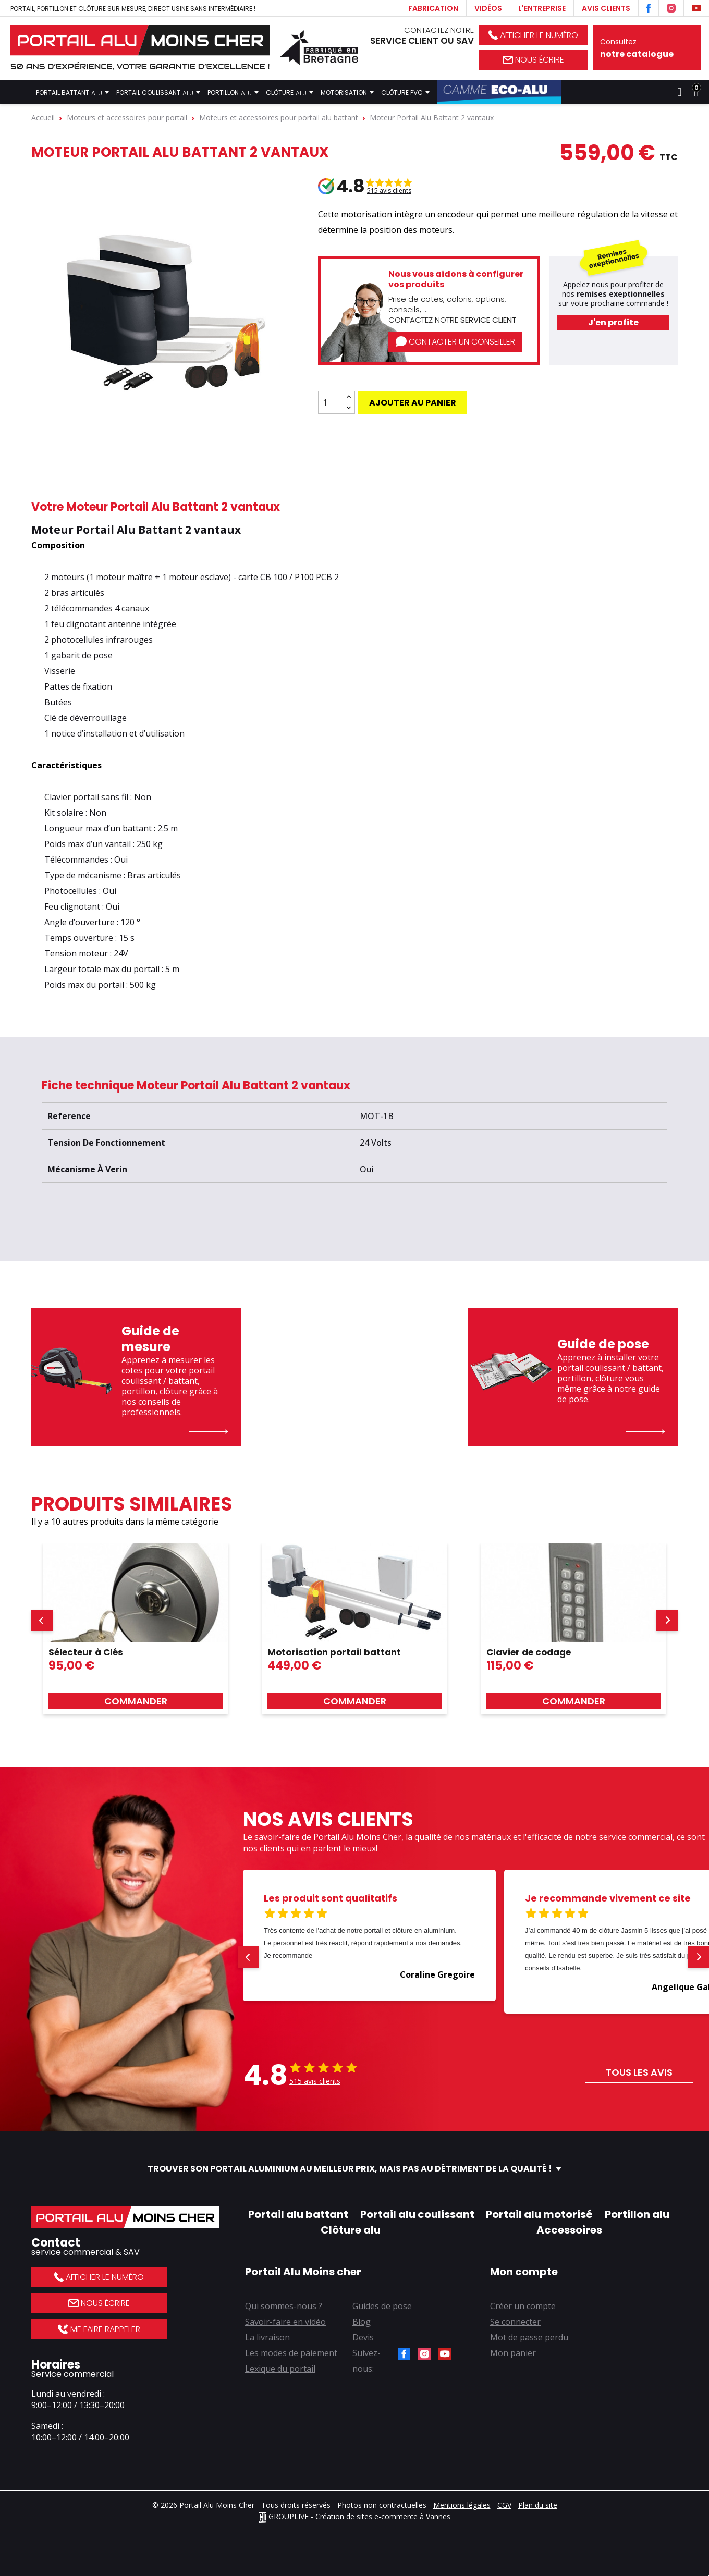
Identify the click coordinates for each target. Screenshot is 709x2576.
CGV (504, 2505)
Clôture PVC (405, 92)
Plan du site (537, 2505)
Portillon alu (637, 2214)
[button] (42, 1620)
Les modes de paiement (291, 2353)
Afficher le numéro (533, 35)
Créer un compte (523, 2306)
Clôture (289, 92)
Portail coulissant (158, 92)
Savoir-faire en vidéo (285, 2321)
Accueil (18, 92)
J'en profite (613, 322)
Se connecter (515, 2321)
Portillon (233, 92)
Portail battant (72, 92)
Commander (135, 1701)
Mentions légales (462, 2505)
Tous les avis (639, 2072)
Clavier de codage (528, 1652)
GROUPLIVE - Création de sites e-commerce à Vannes (354, 2516)
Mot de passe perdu (529, 2337)
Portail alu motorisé (539, 2214)
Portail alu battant (298, 2214)
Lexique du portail (280, 2368)
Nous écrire (533, 60)
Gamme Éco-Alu (499, 92)
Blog (361, 2321)
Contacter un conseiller (455, 342)
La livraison (267, 2337)
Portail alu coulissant (417, 2214)
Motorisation (347, 92)
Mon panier (513, 2353)
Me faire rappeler (99, 2329)
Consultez (647, 48)
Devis (363, 2337)
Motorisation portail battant (334, 1652)
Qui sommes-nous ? (283, 2306)
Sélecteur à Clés (85, 1652)
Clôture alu (351, 2230)
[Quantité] (330, 402)
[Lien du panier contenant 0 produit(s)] (696, 92)
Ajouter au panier (412, 403)
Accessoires (569, 2230)
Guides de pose (382, 2306)
